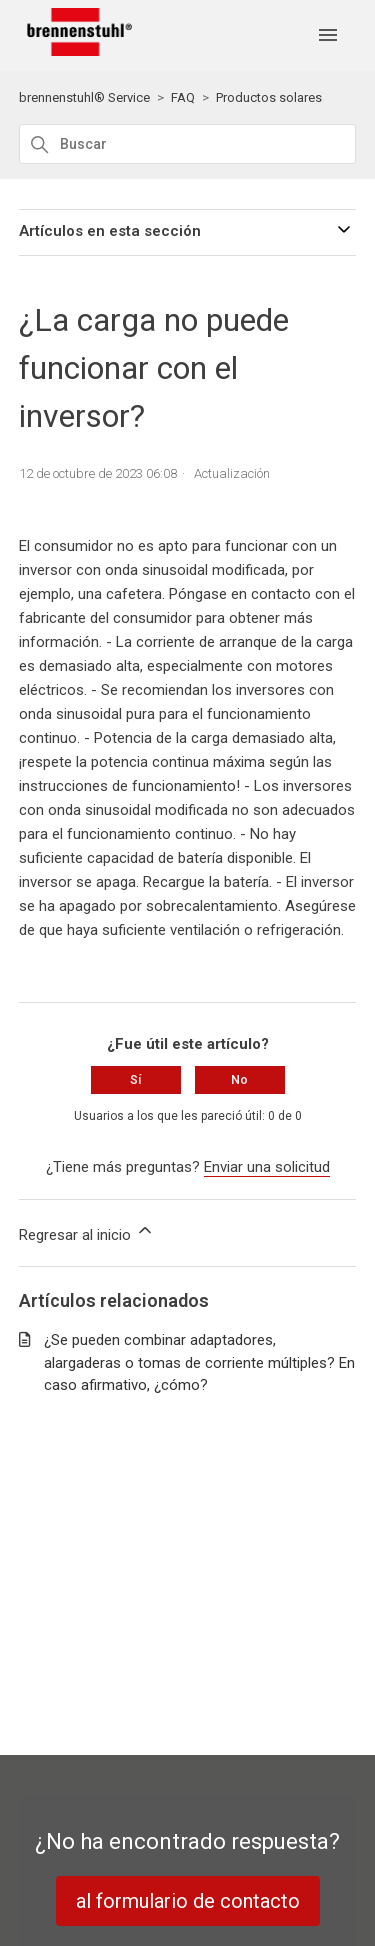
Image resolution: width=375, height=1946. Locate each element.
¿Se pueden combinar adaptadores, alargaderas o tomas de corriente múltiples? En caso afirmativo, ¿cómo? (199, 1362)
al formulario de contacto (188, 1901)
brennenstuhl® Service (84, 97)
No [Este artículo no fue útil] (239, 1080)
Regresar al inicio (87, 1232)
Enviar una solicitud (267, 1167)
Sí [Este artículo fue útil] (135, 1080)
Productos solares (269, 97)
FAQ (183, 97)
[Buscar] (188, 144)
